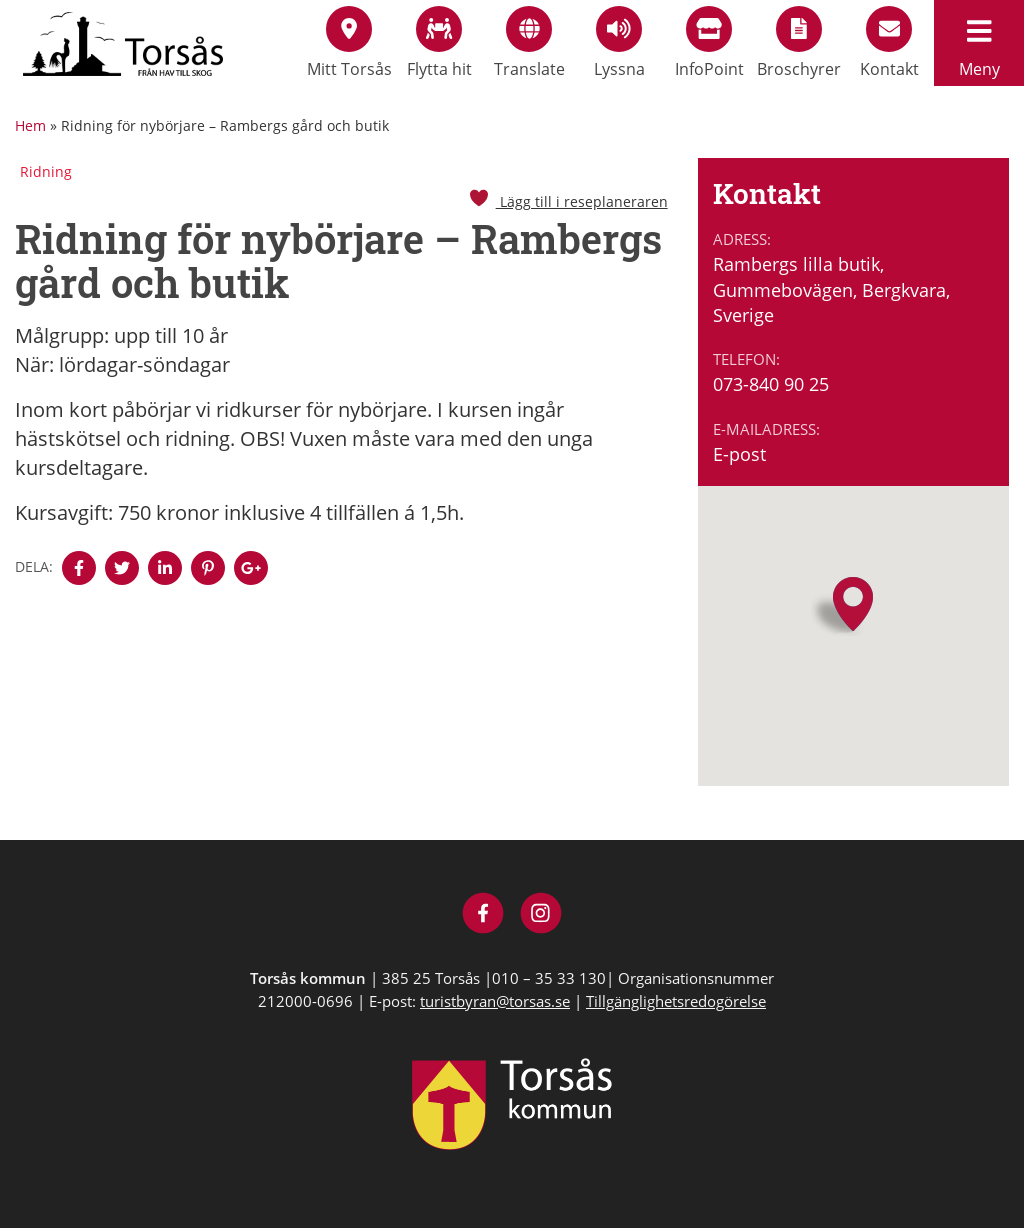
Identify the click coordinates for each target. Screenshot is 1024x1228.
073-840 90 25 (771, 384)
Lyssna (619, 43)
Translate (529, 43)
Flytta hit (439, 43)
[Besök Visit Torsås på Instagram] (541, 915)
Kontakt (889, 43)
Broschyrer (799, 43)
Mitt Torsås (349, 43)
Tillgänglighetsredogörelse (676, 1001)
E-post (739, 454)
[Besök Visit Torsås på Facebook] (483, 915)
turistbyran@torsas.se (495, 1001)
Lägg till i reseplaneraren (568, 201)
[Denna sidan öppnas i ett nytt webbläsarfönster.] (79, 568)
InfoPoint (709, 43)
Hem (30, 125)
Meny (979, 43)
